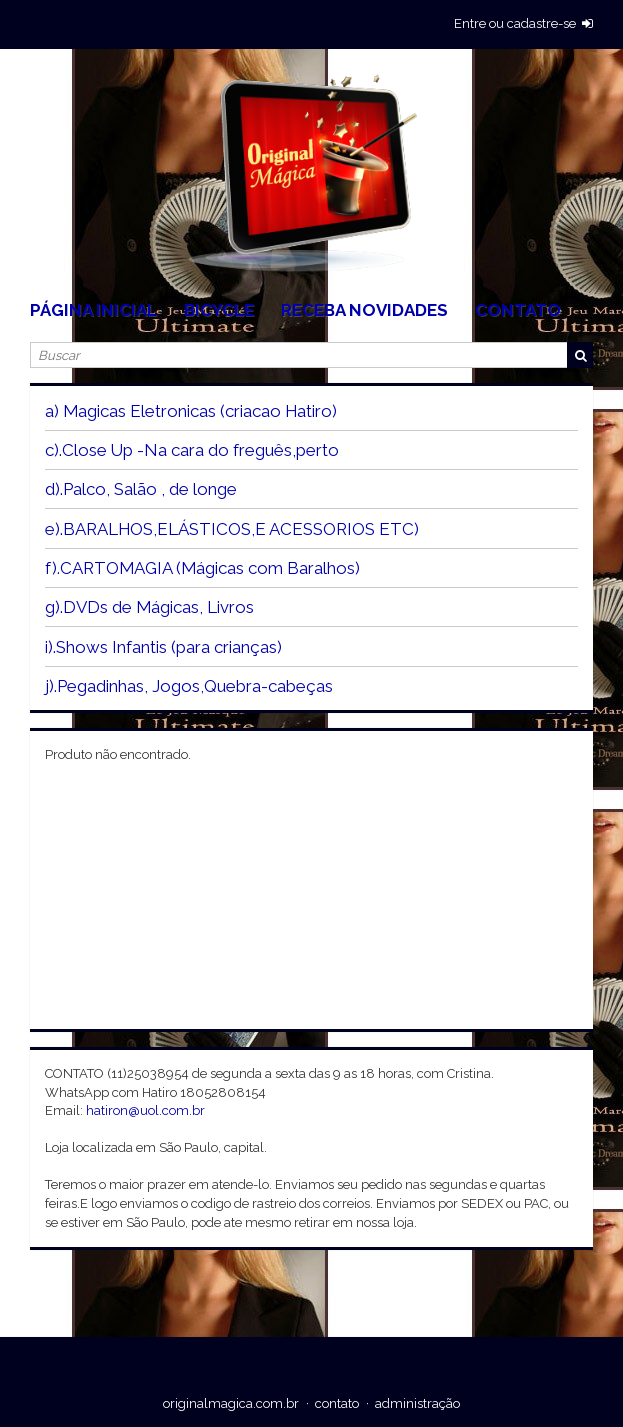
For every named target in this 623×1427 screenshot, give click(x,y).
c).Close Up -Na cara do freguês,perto (192, 450)
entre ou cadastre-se (515, 23)
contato (337, 1403)
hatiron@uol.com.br (145, 1110)
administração (417, 1403)
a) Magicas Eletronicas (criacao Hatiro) (191, 411)
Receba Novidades (364, 310)
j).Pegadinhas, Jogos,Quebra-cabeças (189, 686)
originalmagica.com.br (231, 1403)
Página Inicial (93, 310)
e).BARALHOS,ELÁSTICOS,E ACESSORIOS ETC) (232, 529)
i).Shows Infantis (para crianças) (163, 647)
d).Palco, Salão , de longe (141, 489)
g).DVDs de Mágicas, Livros (149, 607)
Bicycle (219, 310)
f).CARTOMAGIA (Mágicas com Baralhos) (202, 568)
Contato (518, 310)
